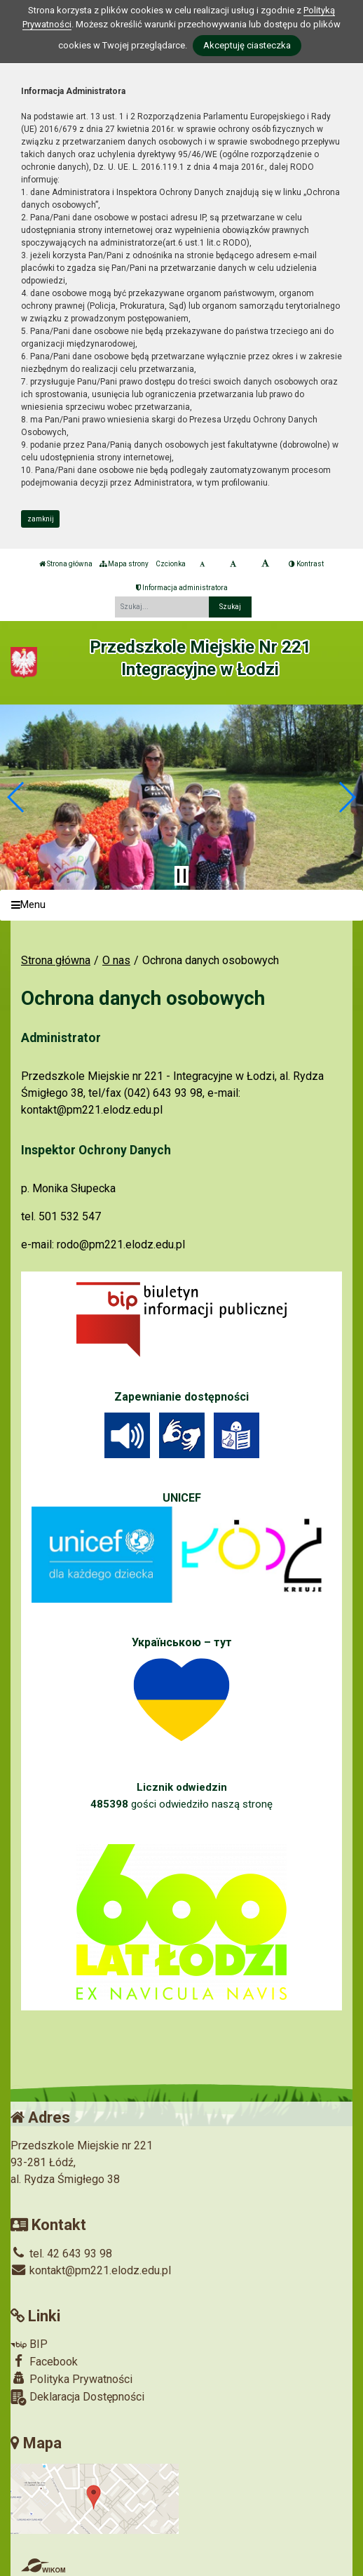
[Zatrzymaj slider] (181, 876)
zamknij (40, 519)
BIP (29, 2344)
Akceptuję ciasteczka (247, 45)
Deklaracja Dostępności (77, 2397)
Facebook (44, 2361)
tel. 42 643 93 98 (61, 2253)
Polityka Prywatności (71, 2379)
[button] (16, 797)
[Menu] (181, 905)
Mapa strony (124, 564)
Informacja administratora (182, 588)
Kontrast (306, 564)
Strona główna (66, 564)
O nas (116, 960)
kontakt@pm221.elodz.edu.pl (91, 2270)
